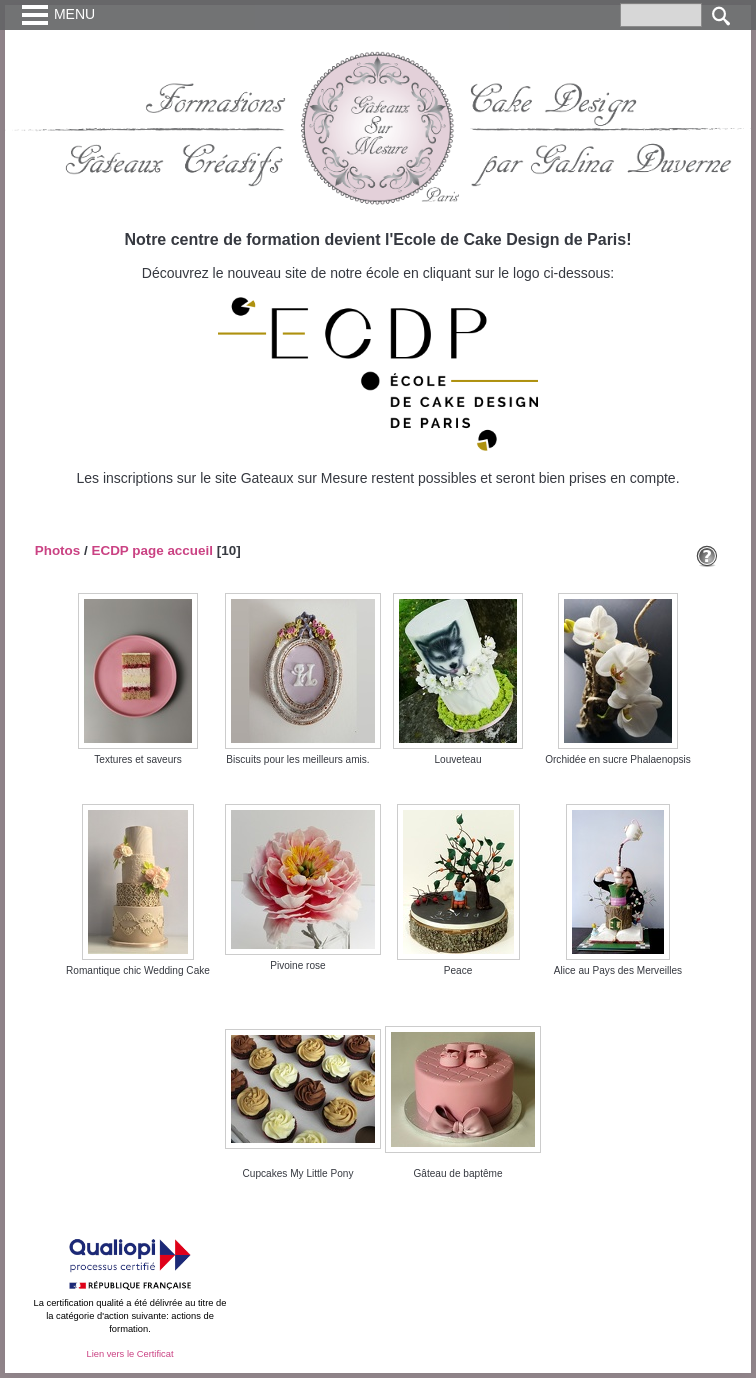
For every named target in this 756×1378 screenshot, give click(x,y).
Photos (58, 550)
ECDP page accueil (152, 550)
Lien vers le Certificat (129, 1354)
